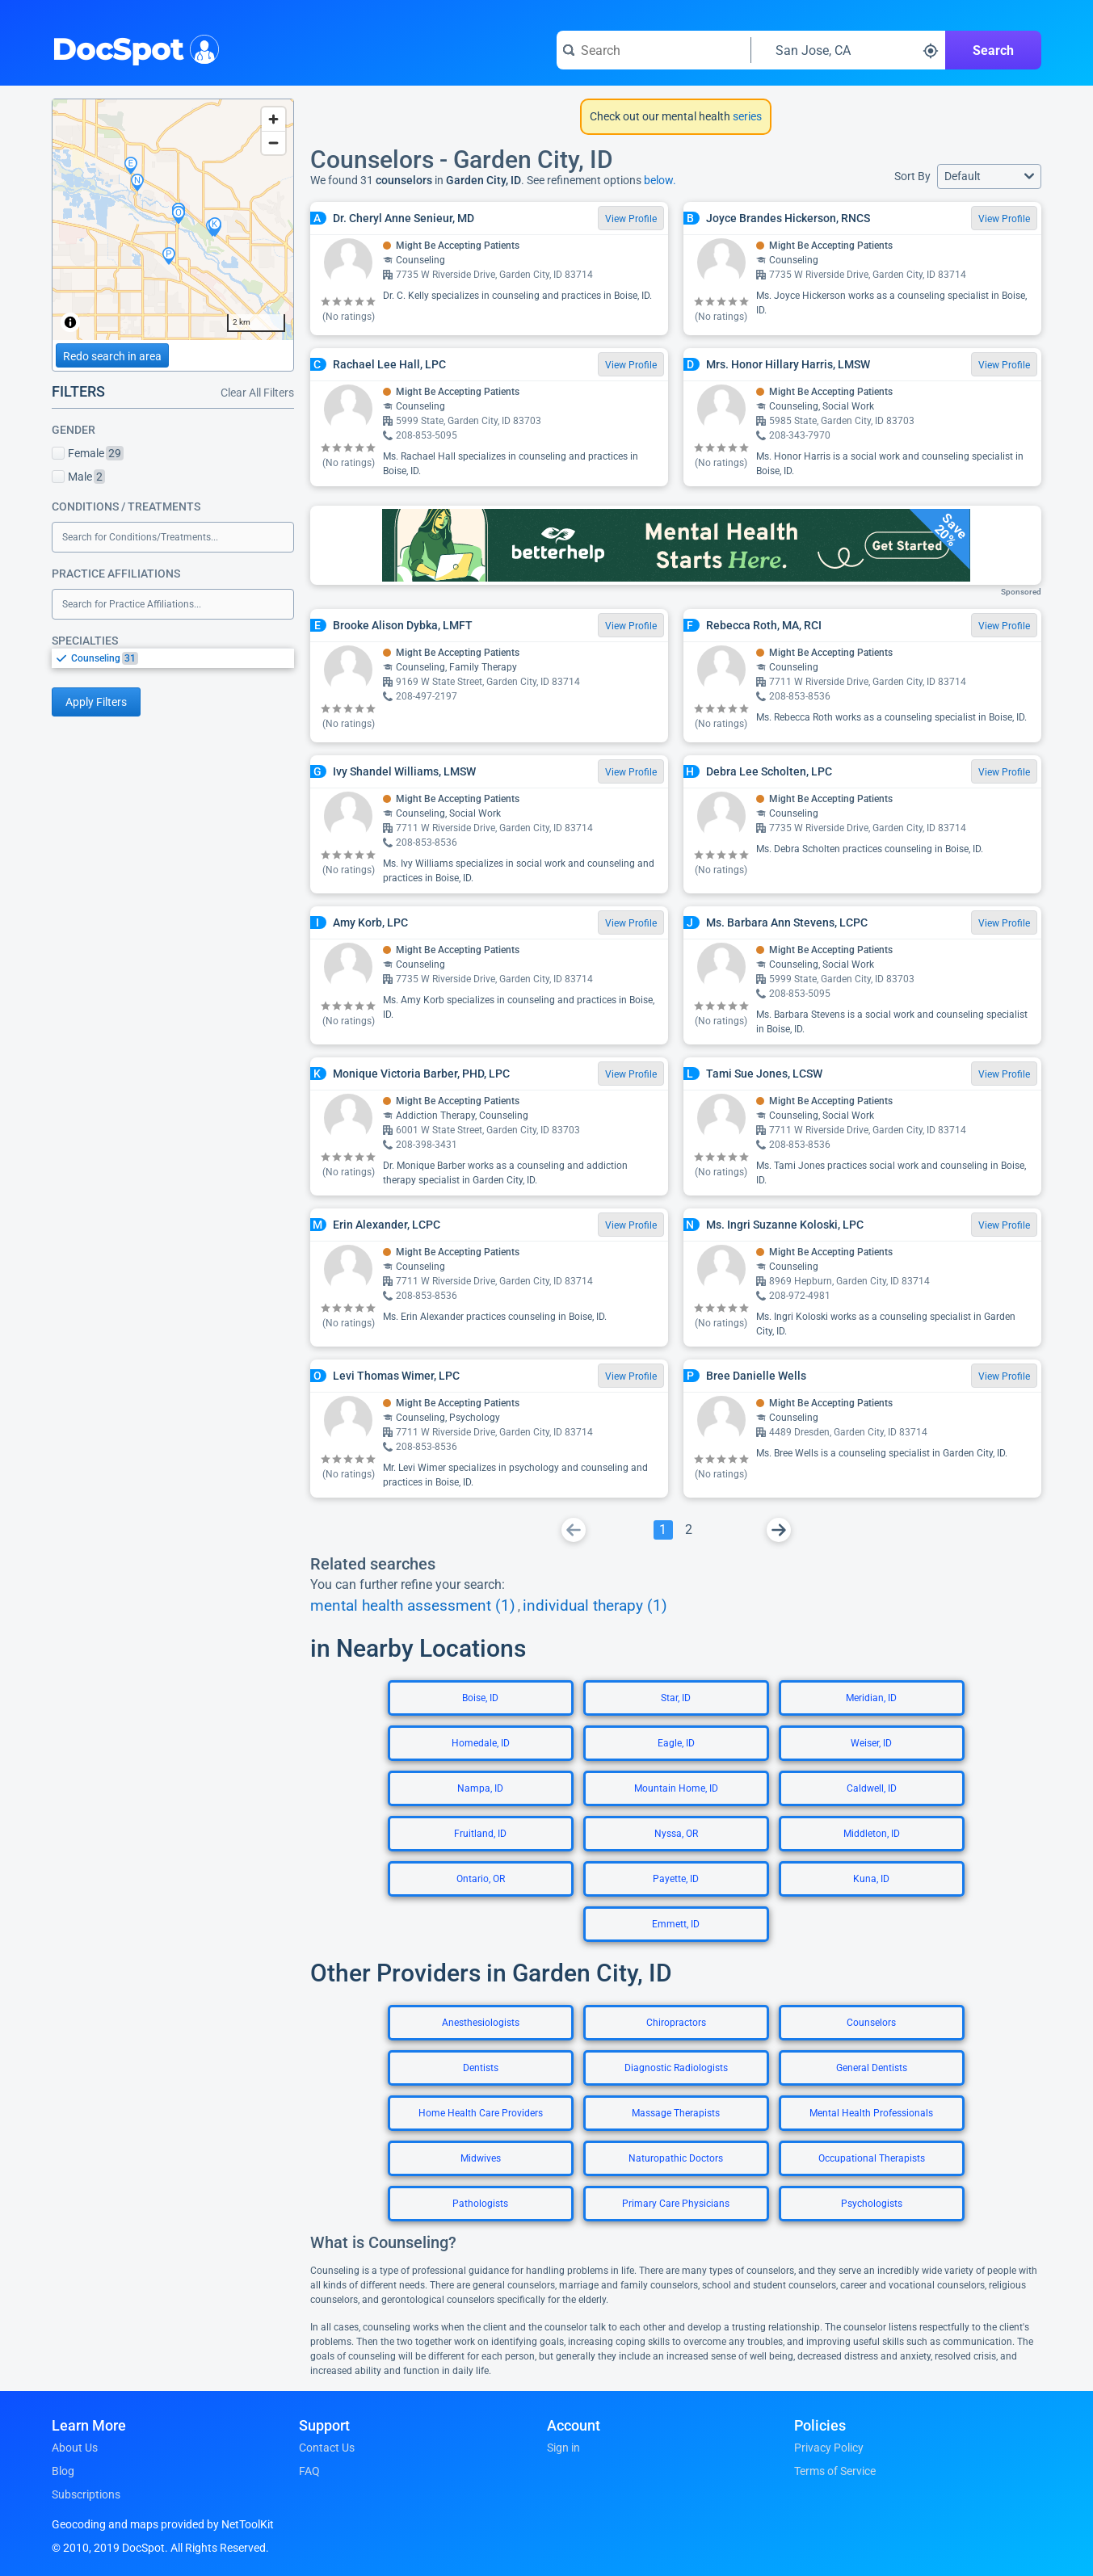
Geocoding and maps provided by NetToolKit (163, 2524)
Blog (63, 2471)
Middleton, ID (871, 1833)
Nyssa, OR (676, 1833)
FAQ (309, 2471)
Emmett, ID (676, 1924)
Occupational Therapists (871, 2158)
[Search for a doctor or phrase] (653, 50)
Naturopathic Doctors (675, 2158)
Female (88, 453)
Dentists (480, 2068)
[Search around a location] (848, 50)
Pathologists (480, 2203)
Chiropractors (676, 2022)
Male (78, 476)
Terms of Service (835, 2471)
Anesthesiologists (480, 2022)
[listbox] (173, 658)
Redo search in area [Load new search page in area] (112, 356)
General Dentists (871, 2068)
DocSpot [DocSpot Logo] (132, 48)
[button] (989, 176)
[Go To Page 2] (689, 1530)
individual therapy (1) (595, 1606)
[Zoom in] (273, 119)
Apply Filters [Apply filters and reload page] (96, 701)
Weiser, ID (871, 1743)
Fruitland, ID (480, 1833)
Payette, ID (676, 1879)
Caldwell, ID (872, 1788)
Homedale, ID (481, 1743)
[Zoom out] (273, 142)
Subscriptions (86, 2494)
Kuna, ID (871, 1879)
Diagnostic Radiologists (676, 2068)
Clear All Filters (257, 392)
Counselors (871, 2022)
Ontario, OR (480, 1879)
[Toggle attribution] (70, 322)
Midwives (480, 2158)
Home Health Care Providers (480, 2113)
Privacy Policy (829, 2447)
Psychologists (871, 2203)
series (746, 116)
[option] (182, 658)
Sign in (563, 2447)
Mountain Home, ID (676, 1788)
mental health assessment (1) (412, 1606)
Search (993, 50)
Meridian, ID (871, 1698)
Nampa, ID (480, 1788)
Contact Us (327, 2447)
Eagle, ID (676, 1743)
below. (660, 180)
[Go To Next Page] (779, 1530)
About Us (75, 2447)
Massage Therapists (676, 2113)
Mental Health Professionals (871, 2113)
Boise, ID (480, 1698)
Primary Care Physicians (675, 2203)
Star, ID (676, 1698)
